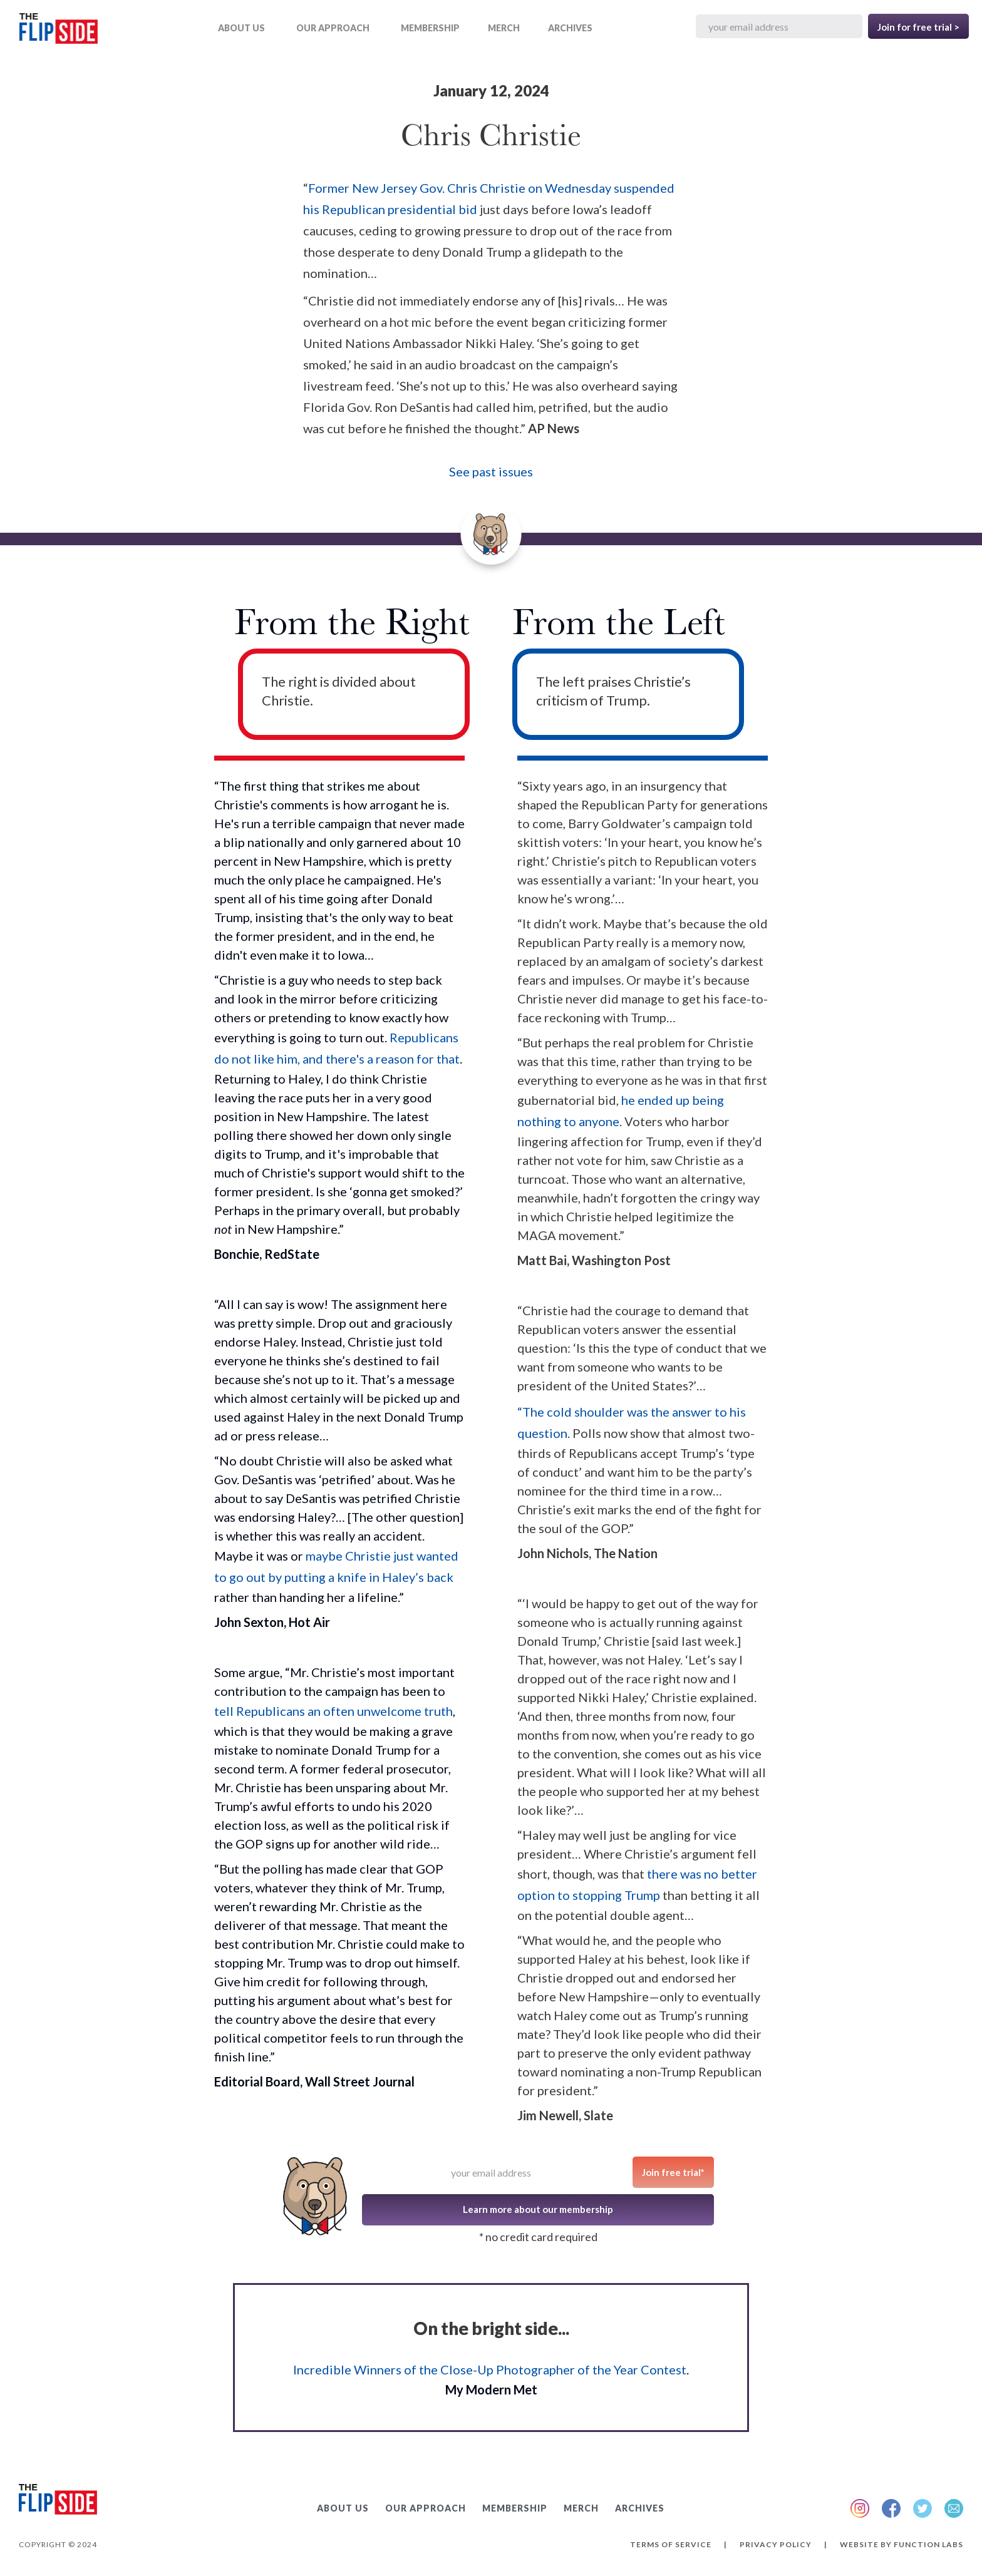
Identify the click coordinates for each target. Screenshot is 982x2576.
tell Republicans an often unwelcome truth (333, 1710)
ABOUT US (241, 28)
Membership (430, 28)
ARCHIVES (570, 28)
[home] (58, 31)
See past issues (491, 471)
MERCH (504, 28)
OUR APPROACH (333, 28)
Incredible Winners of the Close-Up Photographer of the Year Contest (489, 2369)
